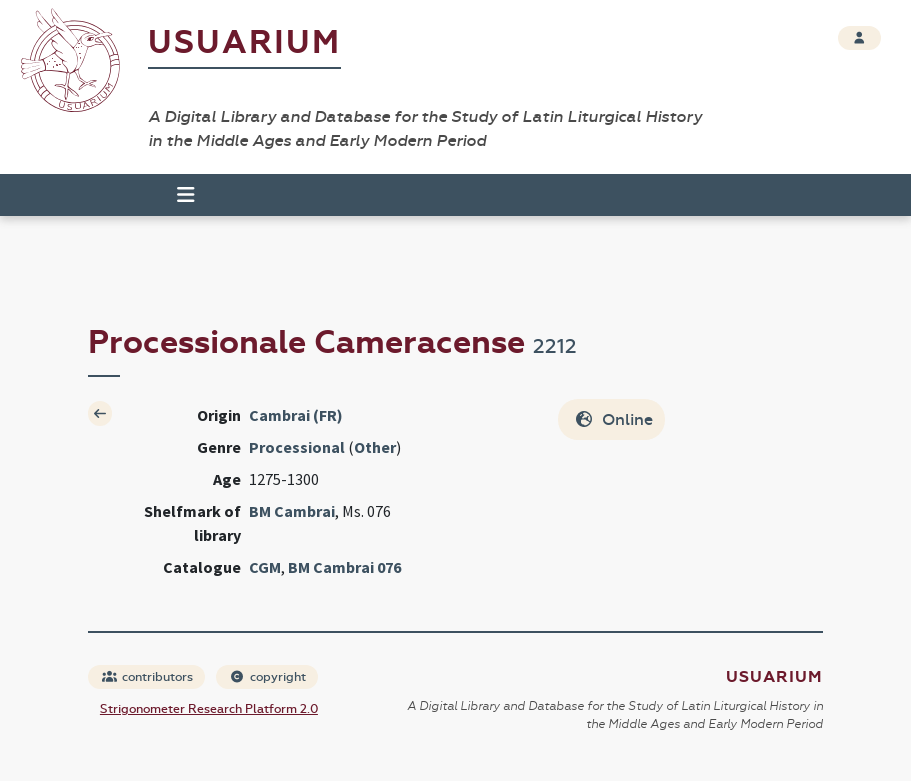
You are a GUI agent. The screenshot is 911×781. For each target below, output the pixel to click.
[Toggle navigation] (177, 195)
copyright (268, 677)
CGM (265, 567)
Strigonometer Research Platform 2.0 (209, 709)
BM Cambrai (292, 511)
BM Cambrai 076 (344, 567)
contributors (147, 677)
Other (375, 447)
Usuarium (244, 42)
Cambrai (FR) (296, 415)
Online (613, 419)
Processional (297, 447)
